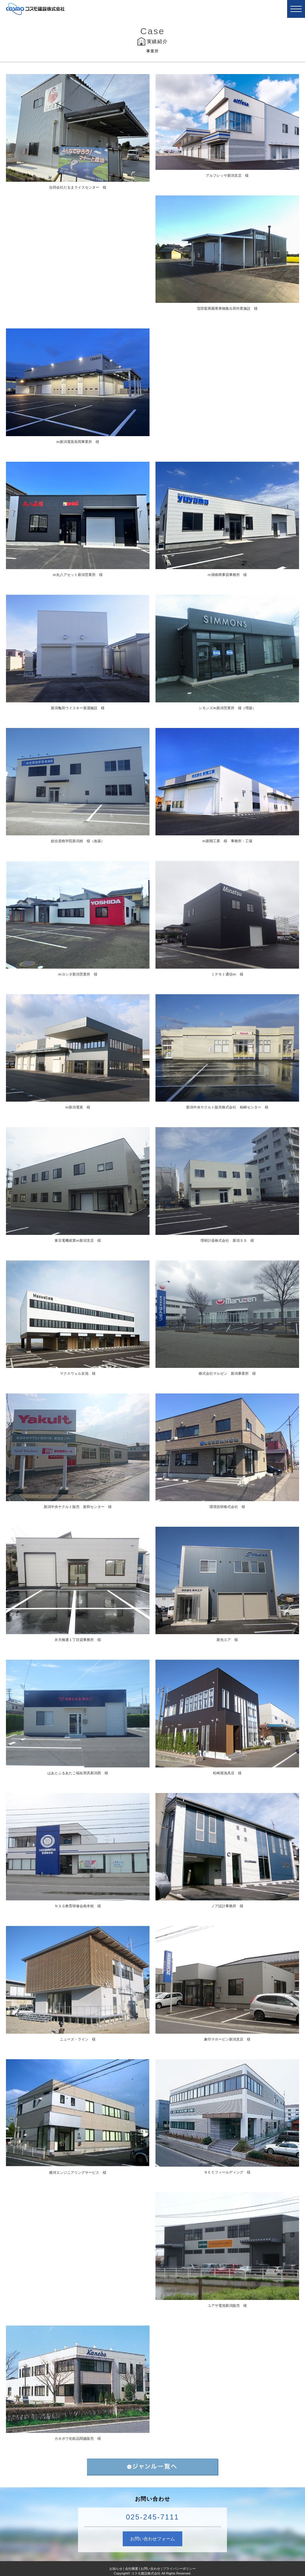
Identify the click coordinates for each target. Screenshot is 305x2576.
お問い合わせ (150, 2568)
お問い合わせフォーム (152, 2538)
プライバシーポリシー (179, 2568)
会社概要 (131, 2568)
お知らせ (115, 2568)
